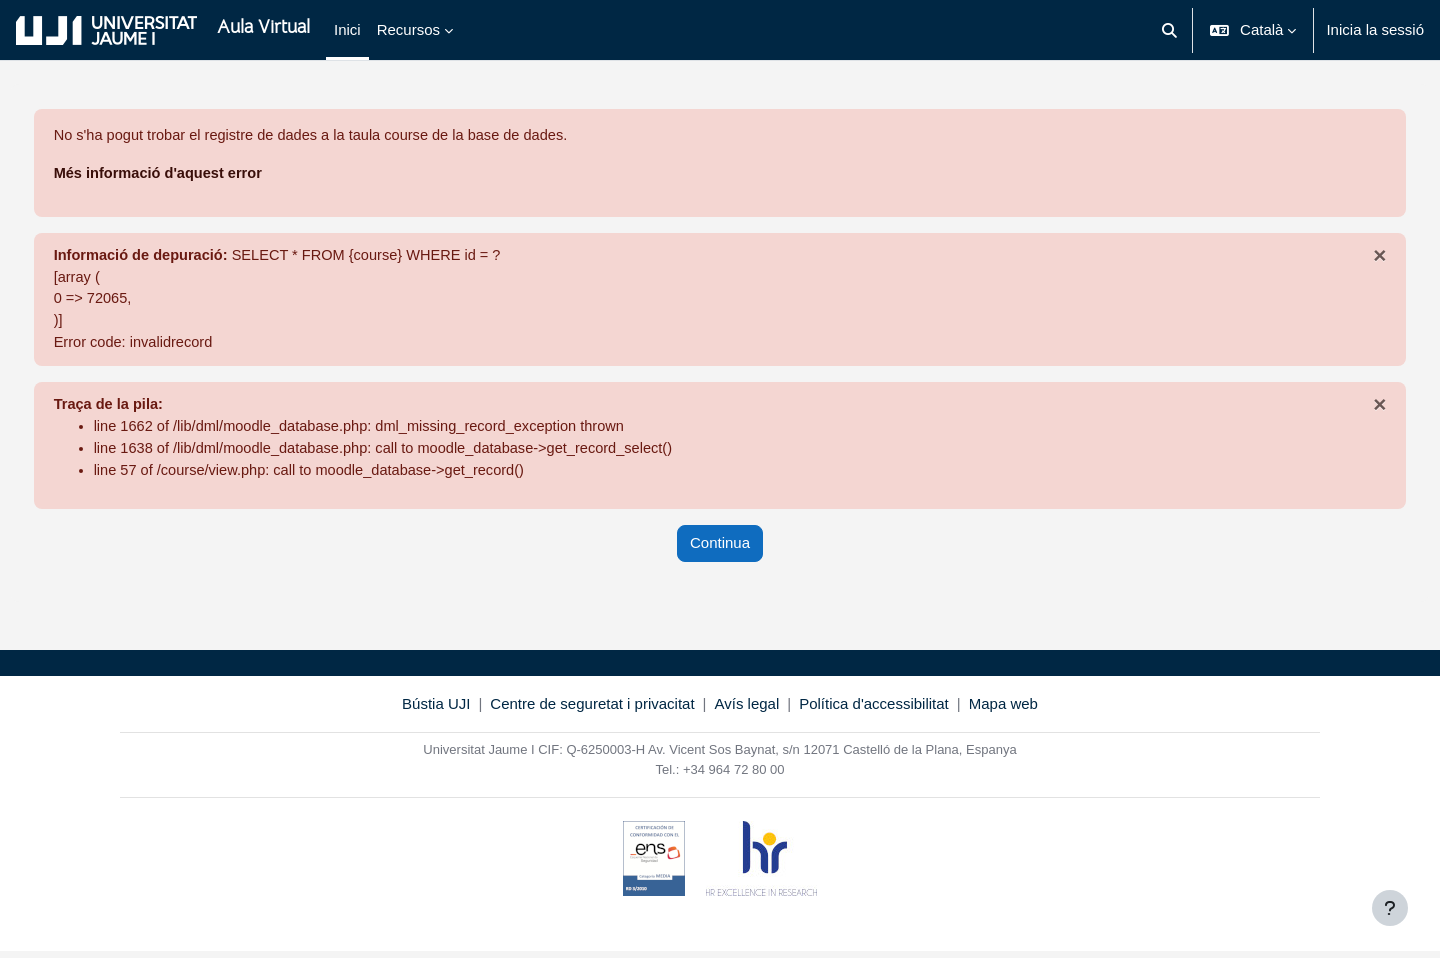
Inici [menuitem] (347, 29)
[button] (1169, 30)
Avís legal (747, 710)
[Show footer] (1390, 908)
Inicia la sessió (1375, 29)
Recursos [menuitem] (408, 29)
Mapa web (1003, 710)
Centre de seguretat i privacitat (592, 710)
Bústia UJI (436, 710)
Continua (720, 550)
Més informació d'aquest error (198, 174)
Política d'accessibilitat (874, 710)
